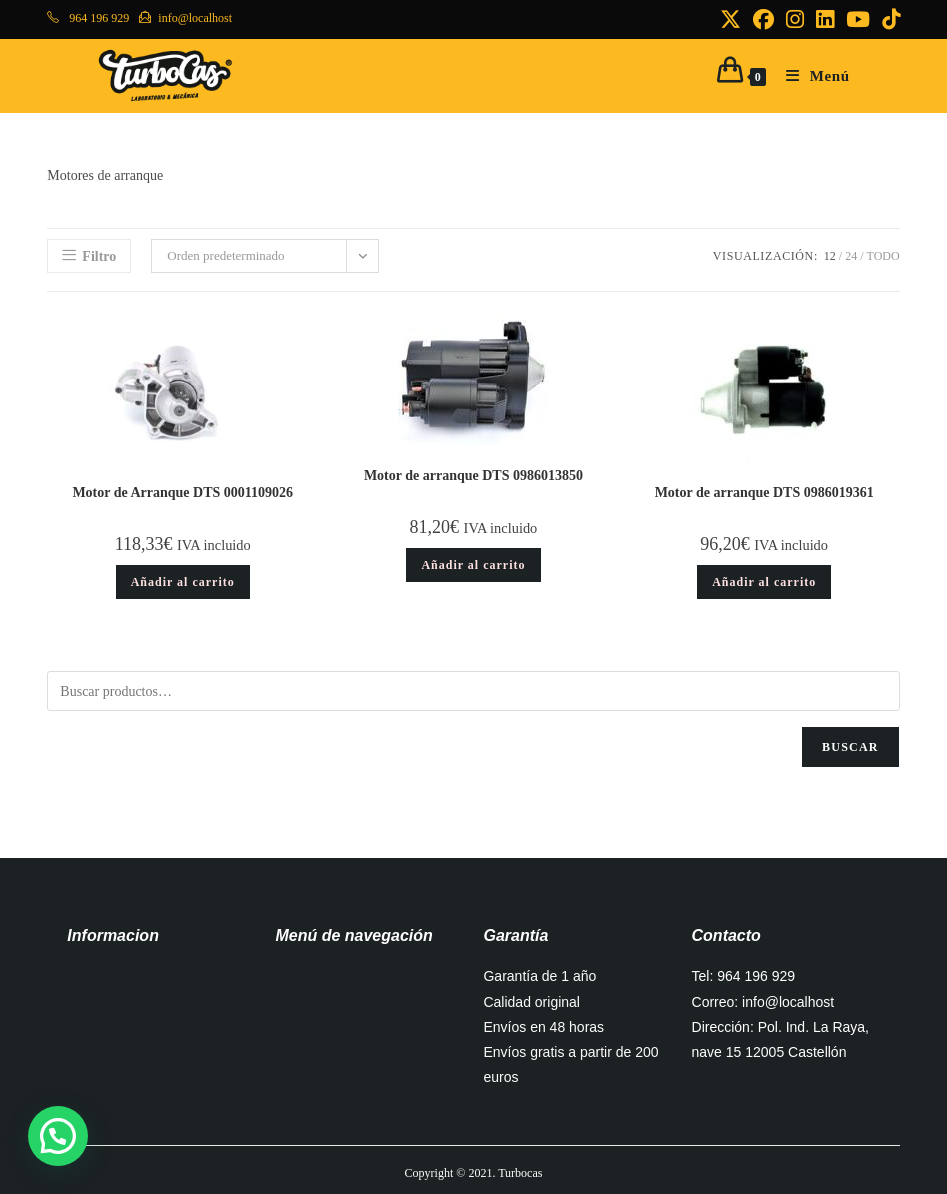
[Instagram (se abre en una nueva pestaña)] (795, 19)
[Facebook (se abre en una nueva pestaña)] (763, 19)
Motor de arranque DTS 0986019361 (764, 492)
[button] (58, 1136)
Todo (883, 256)
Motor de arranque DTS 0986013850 (473, 475)
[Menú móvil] (810, 76)
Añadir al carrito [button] (183, 582)
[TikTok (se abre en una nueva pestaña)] (888, 19)
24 (851, 256)
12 (830, 256)
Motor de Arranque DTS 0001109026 (182, 492)
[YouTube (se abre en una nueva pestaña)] (858, 19)
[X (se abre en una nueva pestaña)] (730, 19)
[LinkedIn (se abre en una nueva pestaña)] (825, 19)
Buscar (850, 747)
